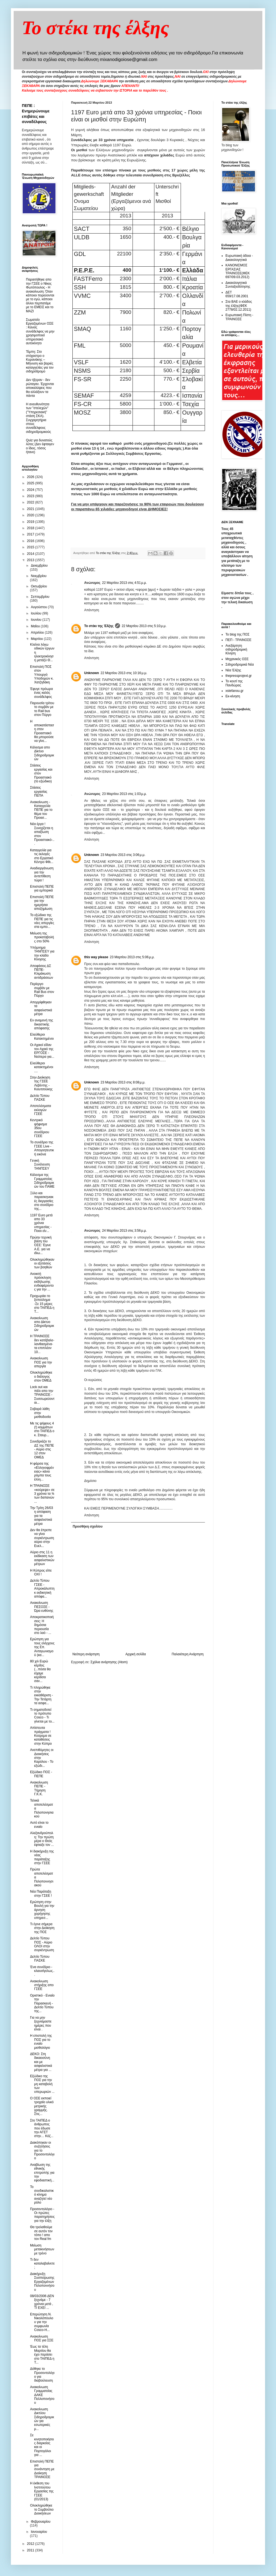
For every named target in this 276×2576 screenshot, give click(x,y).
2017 (31, 534)
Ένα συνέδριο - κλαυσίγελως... (42, 1971)
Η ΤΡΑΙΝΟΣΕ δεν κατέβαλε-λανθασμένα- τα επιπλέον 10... (42, 1344)
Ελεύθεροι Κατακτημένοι (42, 1036)
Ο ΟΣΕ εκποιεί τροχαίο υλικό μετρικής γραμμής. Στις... (42, 2106)
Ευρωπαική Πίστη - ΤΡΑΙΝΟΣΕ (239, 317)
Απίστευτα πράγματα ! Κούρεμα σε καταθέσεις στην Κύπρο (41, 1735)
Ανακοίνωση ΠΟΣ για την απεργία (41, 1362)
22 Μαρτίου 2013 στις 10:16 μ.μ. (124, 673)
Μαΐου (36, 626)
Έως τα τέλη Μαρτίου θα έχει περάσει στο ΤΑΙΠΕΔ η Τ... (42, 2354)
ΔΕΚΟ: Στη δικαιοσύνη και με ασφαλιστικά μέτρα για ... (41, 2062)
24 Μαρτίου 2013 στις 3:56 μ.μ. (124, 1230)
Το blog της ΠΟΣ (237, 634)
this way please (96, 957)
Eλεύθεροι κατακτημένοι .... (41, 1067)
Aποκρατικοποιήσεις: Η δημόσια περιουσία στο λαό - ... (42, 1625)
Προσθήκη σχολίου (87, 1526)
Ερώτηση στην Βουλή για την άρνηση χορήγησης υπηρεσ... (42, 1910)
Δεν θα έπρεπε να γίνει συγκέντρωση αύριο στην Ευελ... (42, 1538)
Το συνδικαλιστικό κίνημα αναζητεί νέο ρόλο (42, 2195)
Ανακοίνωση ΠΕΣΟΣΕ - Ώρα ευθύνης (41, 1607)
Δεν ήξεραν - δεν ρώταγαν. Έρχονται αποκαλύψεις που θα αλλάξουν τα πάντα (40, 388)
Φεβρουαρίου (41, 2521)
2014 (31, 554)
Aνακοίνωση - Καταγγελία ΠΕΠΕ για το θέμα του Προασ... (41, 810)
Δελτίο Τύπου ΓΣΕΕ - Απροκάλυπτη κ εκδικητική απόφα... (42, 1588)
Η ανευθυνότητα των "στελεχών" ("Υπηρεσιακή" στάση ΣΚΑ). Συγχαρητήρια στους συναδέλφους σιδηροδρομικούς (38, 418)
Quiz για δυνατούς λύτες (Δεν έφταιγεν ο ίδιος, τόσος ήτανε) (40, 446)
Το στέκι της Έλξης (98, 626)
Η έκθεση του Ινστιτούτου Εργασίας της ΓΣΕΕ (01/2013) (42, 2491)
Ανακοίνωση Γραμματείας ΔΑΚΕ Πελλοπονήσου (42, 2395)
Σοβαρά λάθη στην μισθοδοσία (40, 1413)
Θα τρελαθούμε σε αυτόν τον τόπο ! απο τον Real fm (41, 2233)
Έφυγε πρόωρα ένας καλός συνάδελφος (41, 693)
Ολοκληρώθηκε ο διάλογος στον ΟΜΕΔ (41, 1376)
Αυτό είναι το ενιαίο (39, 1824)
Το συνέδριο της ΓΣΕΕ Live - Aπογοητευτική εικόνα (42, 1148)
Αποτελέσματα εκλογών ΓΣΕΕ (40, 1110)
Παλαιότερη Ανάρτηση (188, 1654)
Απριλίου (38, 632)
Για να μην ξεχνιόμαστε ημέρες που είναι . (41, 2023)
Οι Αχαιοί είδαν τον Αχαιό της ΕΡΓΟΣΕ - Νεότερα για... (42, 1051)
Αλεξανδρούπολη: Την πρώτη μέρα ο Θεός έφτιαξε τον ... (42, 1839)
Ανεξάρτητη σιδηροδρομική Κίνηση (236, 649)
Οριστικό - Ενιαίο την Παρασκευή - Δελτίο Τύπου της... (42, 2003)
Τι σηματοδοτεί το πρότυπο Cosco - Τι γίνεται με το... (42, 1715)
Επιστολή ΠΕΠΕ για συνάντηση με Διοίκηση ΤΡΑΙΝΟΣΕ (42, 2469)
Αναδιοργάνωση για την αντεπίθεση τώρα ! (42, 874)
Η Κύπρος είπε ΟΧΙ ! (41, 1572)
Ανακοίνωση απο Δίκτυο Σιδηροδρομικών (42, 1324)
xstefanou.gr (234, 691)
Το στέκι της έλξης (95, 27)
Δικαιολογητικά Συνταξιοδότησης (237, 285)
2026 (31, 477)
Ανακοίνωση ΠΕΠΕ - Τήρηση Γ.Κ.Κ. (39, 1788)
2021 (31, 509)
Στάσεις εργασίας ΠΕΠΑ (38, 791)
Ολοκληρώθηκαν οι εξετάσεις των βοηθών (42, 1263)
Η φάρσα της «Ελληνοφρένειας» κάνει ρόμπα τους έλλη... (42, 1471)
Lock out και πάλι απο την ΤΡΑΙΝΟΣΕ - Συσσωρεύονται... (42, 1395)
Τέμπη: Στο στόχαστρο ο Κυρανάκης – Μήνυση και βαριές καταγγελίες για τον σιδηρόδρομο (40, 361)
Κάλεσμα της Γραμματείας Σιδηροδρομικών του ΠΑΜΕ (42, 1180)
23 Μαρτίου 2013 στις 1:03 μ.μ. (124, 794)
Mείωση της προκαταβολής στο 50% (42, 937)
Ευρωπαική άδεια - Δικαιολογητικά (239, 257)
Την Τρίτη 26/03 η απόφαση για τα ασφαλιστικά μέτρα (41, 1516)
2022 (31, 502)
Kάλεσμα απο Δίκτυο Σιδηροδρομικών (42, 753)
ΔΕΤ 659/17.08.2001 (236, 294)
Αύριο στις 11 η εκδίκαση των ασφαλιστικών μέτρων (42, 1558)
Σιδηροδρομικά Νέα (239, 664)
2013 (31, 560)
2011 (31, 2550)
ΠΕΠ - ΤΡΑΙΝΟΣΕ (238, 640)
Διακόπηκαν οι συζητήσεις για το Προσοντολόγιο (42, 2150)
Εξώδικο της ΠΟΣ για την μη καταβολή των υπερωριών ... (42, 2084)
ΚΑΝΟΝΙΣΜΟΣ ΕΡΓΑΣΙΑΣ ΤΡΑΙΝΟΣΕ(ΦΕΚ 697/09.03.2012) (237, 271)
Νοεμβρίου (38, 576)
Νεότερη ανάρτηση (85, 1654)
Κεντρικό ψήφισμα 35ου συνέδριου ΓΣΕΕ (39, 1128)
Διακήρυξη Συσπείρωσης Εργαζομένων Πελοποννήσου (42, 2282)
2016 (31, 541)
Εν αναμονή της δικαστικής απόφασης (41, 1024)
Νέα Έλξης (233, 670)
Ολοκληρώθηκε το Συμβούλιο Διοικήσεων (42, 2509)
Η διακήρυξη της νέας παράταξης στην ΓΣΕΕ (42, 1857)
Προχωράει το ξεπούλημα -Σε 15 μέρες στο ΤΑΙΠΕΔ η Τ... (42, 1304)
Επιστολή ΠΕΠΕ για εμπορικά (42, 888)
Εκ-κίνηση (232, 696)
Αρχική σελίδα (135, 1654)
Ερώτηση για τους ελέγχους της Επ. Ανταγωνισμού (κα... (42, 1647)
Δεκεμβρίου (39, 565)
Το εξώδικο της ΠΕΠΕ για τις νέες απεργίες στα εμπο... (42, 921)
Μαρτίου (37, 639)
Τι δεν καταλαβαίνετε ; (42, 2263)
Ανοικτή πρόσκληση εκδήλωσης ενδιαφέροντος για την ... (42, 1282)
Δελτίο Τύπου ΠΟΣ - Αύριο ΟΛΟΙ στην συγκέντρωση (42, 1944)
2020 (31, 515)
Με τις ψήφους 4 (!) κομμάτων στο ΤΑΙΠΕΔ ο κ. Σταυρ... (42, 1429)
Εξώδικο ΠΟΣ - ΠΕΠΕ (41, 1774)
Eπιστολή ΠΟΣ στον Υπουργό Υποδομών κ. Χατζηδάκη (42, 674)
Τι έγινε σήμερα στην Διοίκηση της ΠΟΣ (42, 1928)
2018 (31, 528)
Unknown (91, 673)
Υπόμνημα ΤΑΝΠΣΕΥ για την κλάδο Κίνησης (42, 953)
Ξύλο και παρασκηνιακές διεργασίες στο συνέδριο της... (42, 1201)
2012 (31, 2544)
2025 (31, 483)
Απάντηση (91, 610)
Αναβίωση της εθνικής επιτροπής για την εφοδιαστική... (42, 2172)
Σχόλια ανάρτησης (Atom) (109, 1662)
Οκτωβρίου (39, 586)
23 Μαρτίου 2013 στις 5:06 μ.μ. (132, 957)
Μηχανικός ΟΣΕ (237, 659)
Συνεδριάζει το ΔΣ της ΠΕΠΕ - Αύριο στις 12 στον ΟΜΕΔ (42, 1449)
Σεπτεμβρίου (40, 597)
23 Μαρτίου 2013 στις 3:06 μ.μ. (123, 855)
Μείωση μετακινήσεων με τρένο (42, 2249)
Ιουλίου (36, 613)
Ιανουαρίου (39, 2532)
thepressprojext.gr (238, 676)
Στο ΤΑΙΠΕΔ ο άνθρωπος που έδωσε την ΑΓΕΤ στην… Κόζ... (41, 2128)
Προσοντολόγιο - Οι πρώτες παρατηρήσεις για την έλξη (42, 2215)
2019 (31, 522)
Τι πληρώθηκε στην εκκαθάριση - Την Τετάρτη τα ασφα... (41, 1695)
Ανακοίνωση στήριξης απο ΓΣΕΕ (42, 1985)
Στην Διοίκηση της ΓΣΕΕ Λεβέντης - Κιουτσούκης (41, 1083)
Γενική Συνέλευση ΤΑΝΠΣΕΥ (40, 1164)
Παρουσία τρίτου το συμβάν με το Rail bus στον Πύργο (42, 709)
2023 (31, 496)
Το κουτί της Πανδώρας (234, 683)
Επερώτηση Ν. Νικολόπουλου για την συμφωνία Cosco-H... (41, 2322)
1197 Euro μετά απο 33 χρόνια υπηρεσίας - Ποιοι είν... (41, 1223)
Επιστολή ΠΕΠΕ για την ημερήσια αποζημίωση (42, 903)
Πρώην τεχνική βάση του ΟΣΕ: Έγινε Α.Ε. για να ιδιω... (41, 1245)
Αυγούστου (39, 607)
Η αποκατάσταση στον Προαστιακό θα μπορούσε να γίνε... (42, 731)
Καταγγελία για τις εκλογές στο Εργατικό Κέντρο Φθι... (41, 856)
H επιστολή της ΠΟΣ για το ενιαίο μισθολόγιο (41, 2041)
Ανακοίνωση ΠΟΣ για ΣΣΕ (42, 2338)
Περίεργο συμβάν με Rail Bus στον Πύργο (42, 990)
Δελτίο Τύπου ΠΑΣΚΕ (39, 1097)
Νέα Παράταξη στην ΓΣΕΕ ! (41, 1893)
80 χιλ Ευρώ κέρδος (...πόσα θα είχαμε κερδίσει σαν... (40, 1671)
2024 (31, 490)
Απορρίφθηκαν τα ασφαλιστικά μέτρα (41, 1008)
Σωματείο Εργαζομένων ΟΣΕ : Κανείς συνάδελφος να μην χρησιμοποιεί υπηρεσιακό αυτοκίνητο (40, 331)
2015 (31, 547)
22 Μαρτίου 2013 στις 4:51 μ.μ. (124, 583)
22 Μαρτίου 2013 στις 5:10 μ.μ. (144, 626)
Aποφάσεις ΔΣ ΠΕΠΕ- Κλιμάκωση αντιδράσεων (41, 972)
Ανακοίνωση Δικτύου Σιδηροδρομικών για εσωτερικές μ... (42, 2419)
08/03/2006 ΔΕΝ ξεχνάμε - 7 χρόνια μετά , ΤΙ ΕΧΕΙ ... (42, 2302)
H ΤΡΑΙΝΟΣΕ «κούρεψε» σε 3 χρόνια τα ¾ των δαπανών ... (42, 1493)
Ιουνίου (36, 620)
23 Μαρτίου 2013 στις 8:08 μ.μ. (123, 1082)
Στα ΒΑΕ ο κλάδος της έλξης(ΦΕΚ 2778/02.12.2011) (238, 305)
